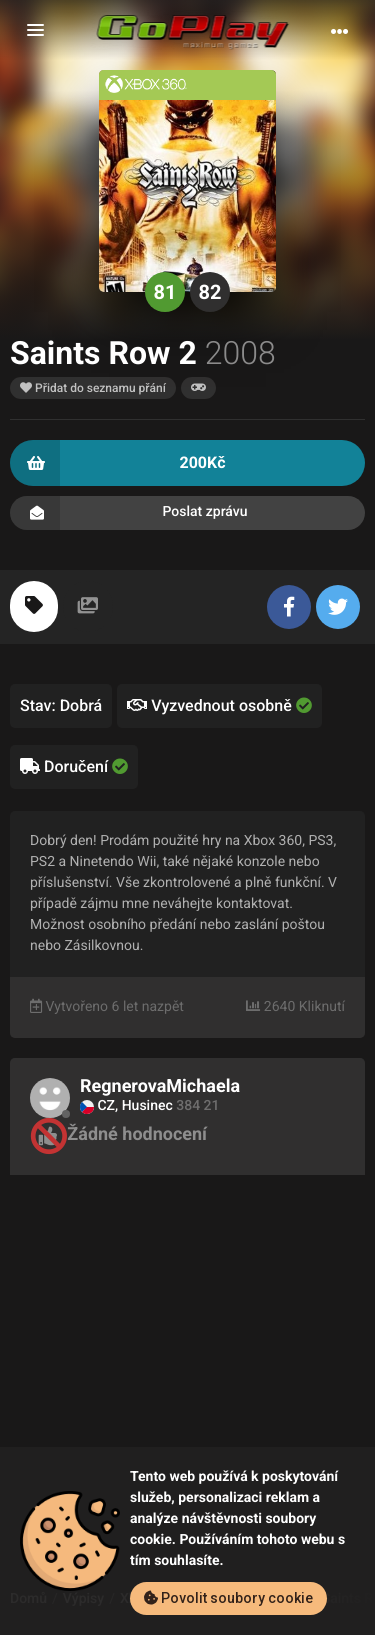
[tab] (34, 606)
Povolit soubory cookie (228, 1598)
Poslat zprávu (187, 513)
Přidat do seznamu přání (93, 388)
